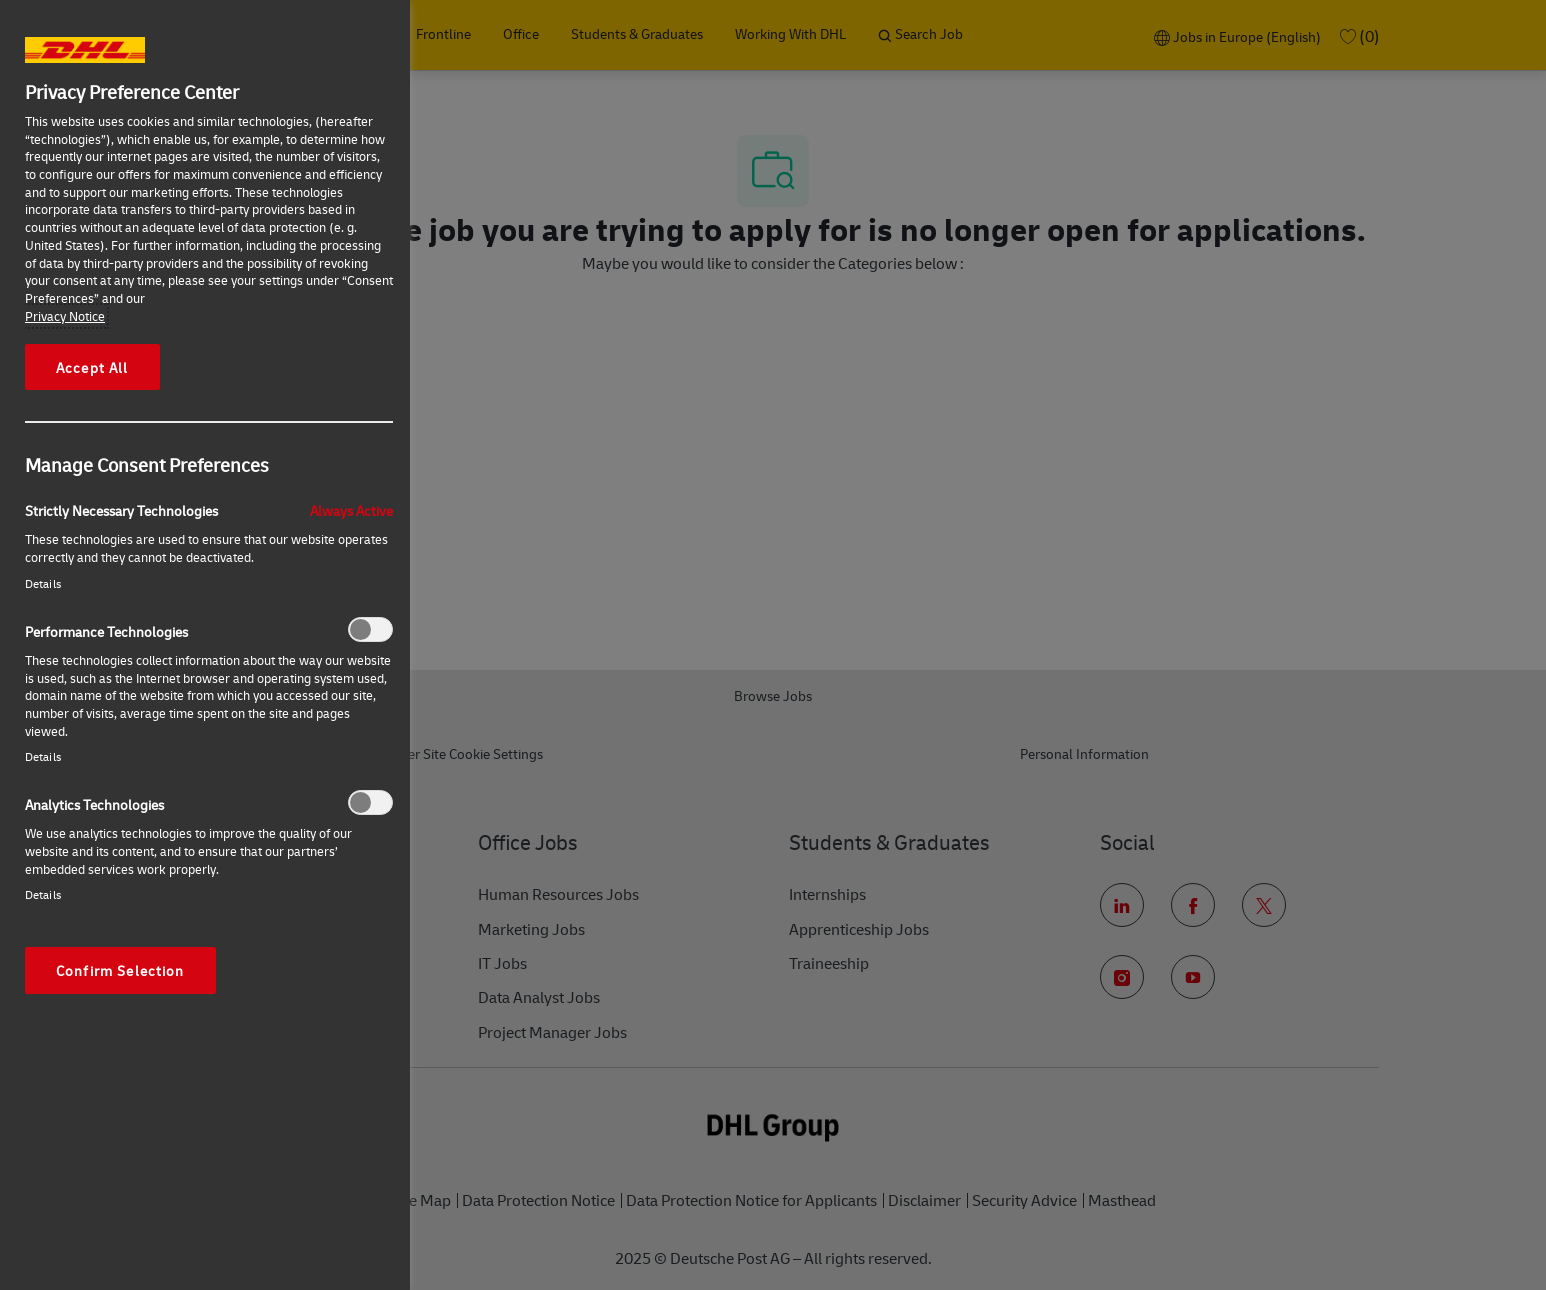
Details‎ (43, 583)
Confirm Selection (120, 970)
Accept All (92, 367)
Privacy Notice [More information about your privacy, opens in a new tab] (65, 316)
